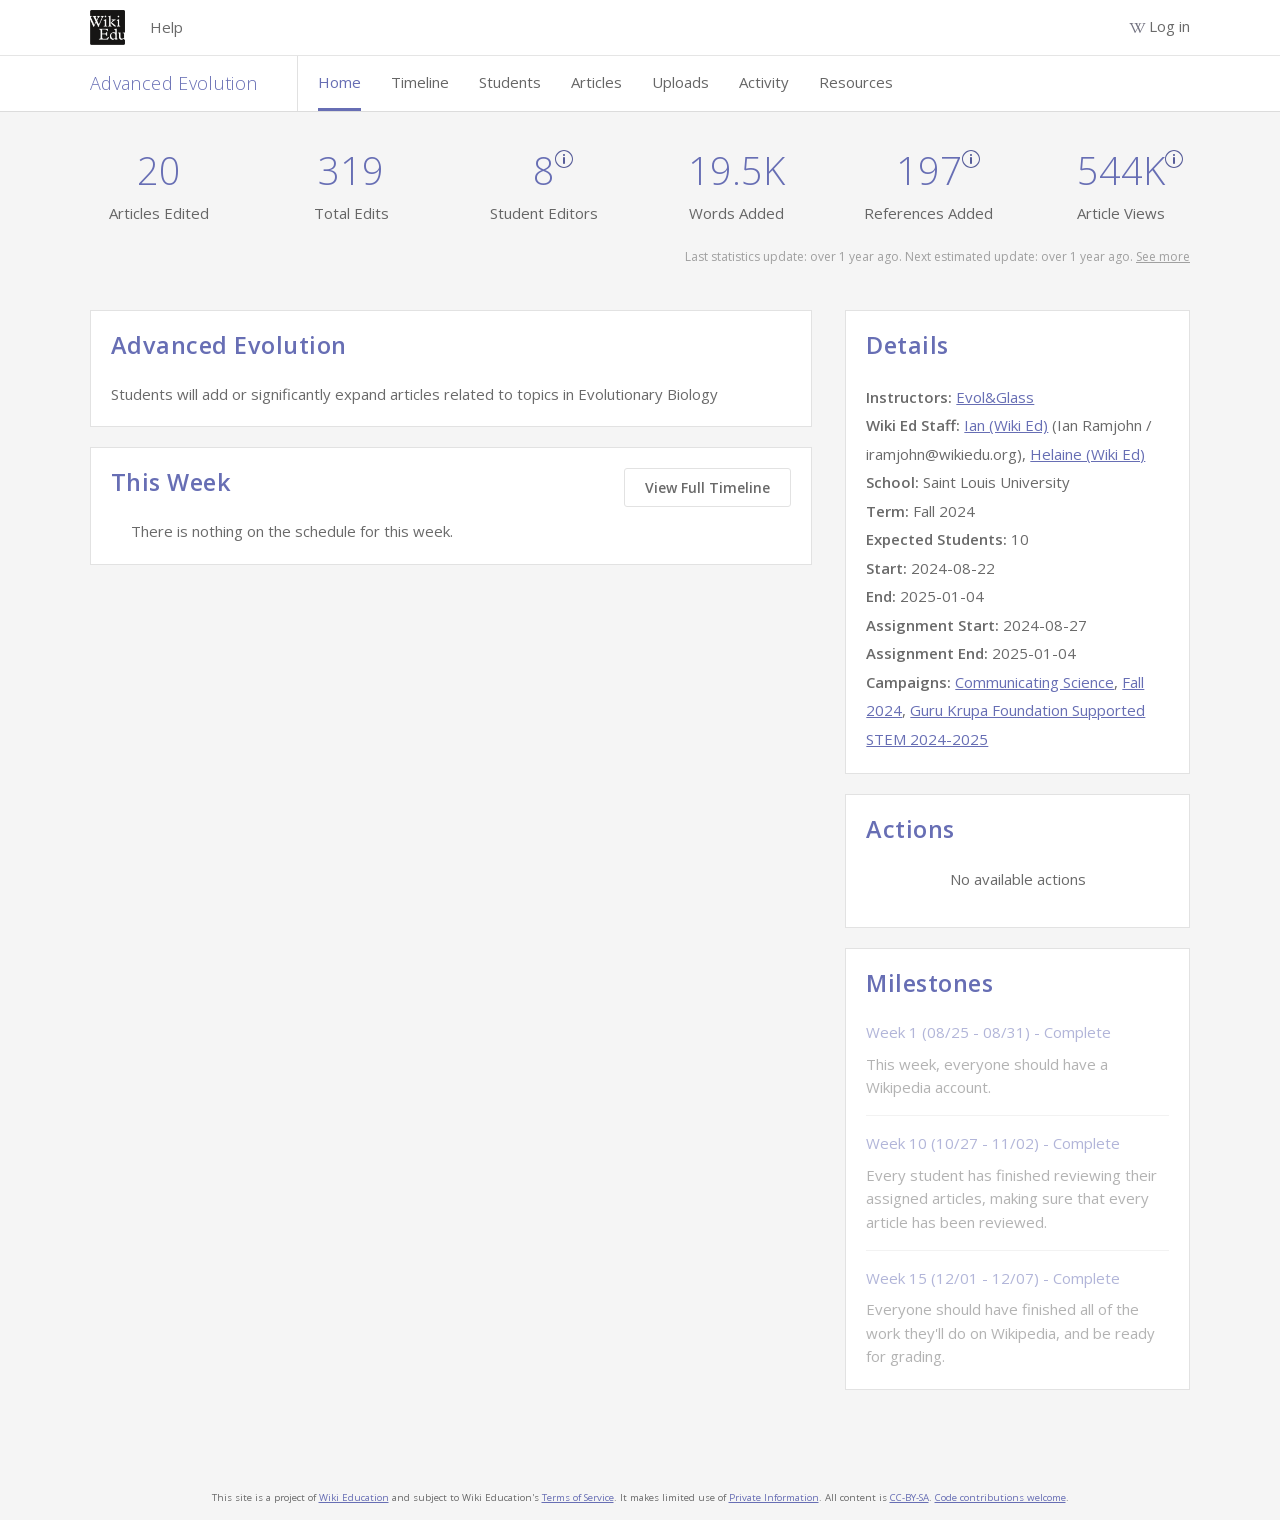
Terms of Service (578, 1497)
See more (1163, 256)
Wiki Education (354, 1497)
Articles (596, 82)
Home (339, 82)
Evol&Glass (995, 397)
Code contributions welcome (1000, 1497)
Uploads (680, 82)
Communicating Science (1034, 682)
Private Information (774, 1497)
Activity (764, 82)
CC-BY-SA (909, 1497)
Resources (856, 82)
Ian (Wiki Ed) (1006, 425)
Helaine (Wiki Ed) (1087, 454)
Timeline (420, 82)
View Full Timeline (707, 487)
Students (510, 82)
